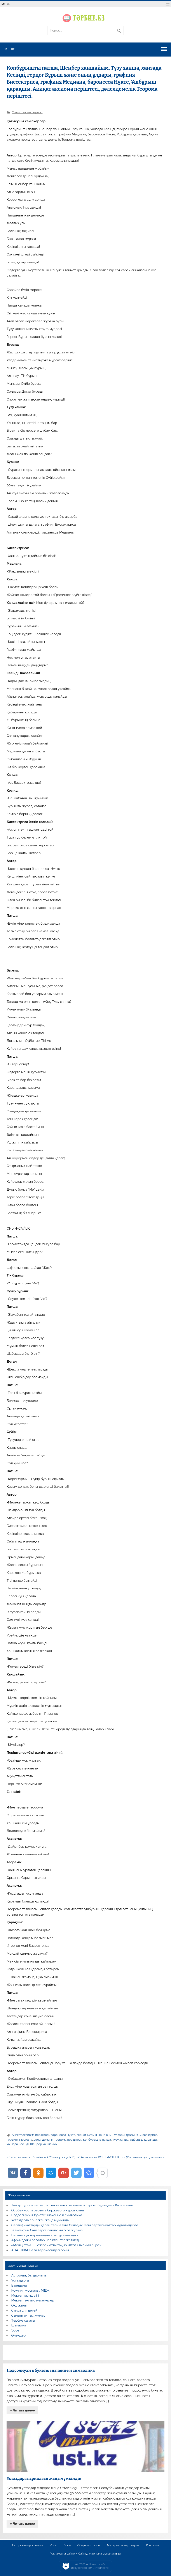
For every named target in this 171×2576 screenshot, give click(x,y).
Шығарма (18, 2325)
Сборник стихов (88, 2545)
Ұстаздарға (20, 2280)
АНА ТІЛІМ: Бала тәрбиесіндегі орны (40, 2250)
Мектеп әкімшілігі (25, 2296)
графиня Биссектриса (141, 2134)
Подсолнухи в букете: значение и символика (46, 2215)
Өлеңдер (18, 2335)
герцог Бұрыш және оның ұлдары (101, 2134)
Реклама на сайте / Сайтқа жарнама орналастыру (85, 2553)
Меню (6, 4)
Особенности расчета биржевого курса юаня (47, 2210)
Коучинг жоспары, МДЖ (30, 2290)
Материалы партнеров (123, 2545)
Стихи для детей (24, 2310)
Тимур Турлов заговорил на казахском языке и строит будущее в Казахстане (72, 2205)
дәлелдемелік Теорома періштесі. (57, 2139)
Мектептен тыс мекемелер (32, 2300)
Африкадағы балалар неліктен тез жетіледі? (46, 2240)
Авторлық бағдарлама (29, 2275)
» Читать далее (22, 2410)
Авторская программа (27, 2545)
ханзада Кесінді (18, 2144)
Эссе (15, 2330)
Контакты (152, 2545)
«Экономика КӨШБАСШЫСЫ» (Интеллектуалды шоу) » (120, 2157)
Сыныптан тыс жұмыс (27, 112)
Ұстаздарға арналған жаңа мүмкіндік (40, 2220)
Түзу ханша (120, 2139)
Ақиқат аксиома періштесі (30, 2134)
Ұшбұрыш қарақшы (143, 2139)
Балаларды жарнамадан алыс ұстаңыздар (44, 2235)
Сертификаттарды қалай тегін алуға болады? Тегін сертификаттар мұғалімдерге (74, 2225)
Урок (53, 2545)
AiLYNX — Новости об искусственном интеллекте (90, 2566)
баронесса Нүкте (63, 2134)
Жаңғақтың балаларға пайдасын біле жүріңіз (47, 2230)
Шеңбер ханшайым (43, 2144)
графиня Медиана (19, 2139)
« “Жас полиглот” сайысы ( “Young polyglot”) (41, 2157)
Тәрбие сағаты (23, 2320)
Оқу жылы (19, 2305)
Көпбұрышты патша (97, 2139)
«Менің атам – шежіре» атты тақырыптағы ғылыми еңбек (56, 2245)
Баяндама (19, 2285)
